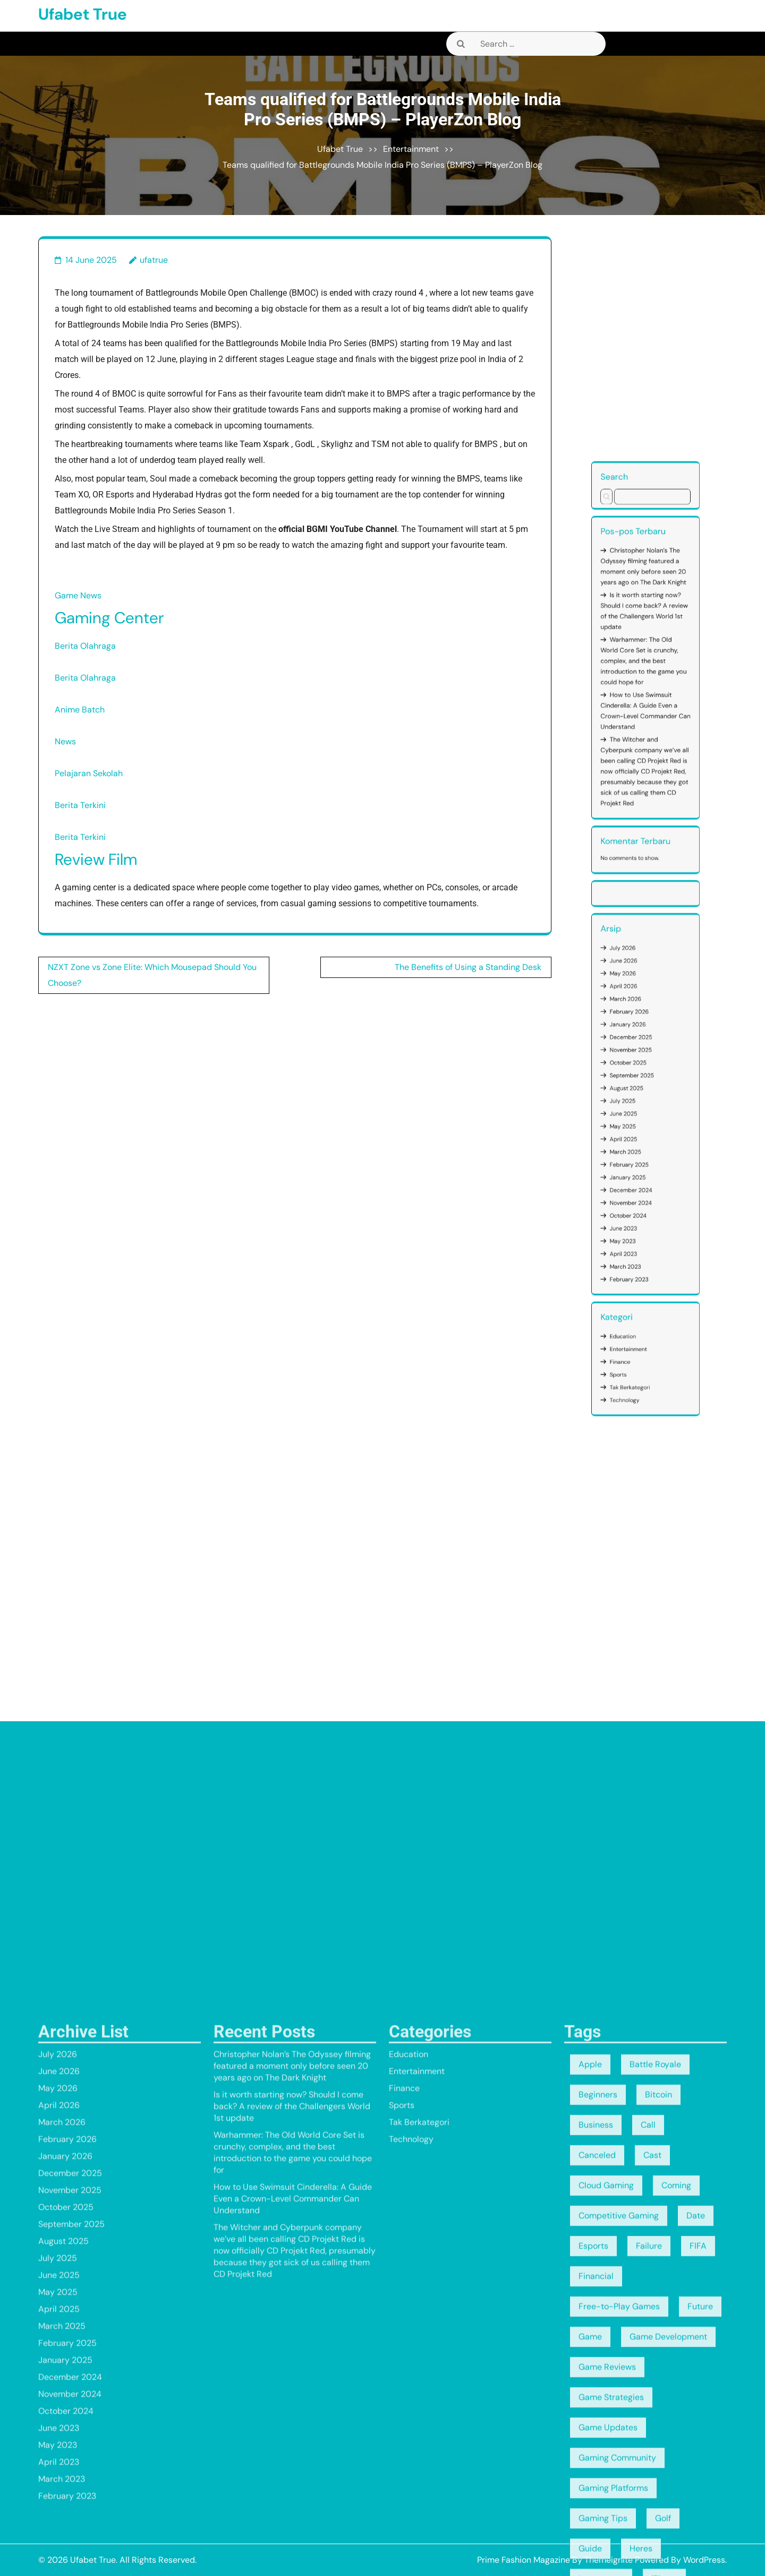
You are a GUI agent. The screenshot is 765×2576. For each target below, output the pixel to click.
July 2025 (639, 1074)
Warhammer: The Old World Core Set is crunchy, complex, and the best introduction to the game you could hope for (645, 947)
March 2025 (639, 1089)
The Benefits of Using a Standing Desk (468, 967)
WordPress (704, 2559)
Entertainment (411, 148)
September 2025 (641, 1067)
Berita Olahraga (85, 645)
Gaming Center (109, 617)
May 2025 (639, 1081)
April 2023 (639, 1118)
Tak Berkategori (641, 1157)
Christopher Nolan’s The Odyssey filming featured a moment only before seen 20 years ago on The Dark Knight (645, 920)
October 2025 (640, 1063)
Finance (638, 1149)
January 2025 (640, 1096)
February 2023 (641, 1125)
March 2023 (639, 1122)
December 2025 (641, 1056)
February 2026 (641, 1048)
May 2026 (639, 1037)
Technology (639, 1161)
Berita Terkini (80, 805)
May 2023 (639, 1114)
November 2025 (641, 1060)
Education (639, 1142)
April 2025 (639, 1085)
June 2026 (639, 1034)
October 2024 (640, 1107)
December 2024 (641, 1100)
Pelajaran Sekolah (89, 773)
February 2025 (641, 1093)
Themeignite (608, 2559)
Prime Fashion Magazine (523, 2559)
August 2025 (640, 1070)
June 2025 (639, 1078)
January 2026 (640, 1052)
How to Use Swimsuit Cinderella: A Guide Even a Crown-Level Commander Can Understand (646, 962)
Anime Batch (80, 709)
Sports (637, 1153)
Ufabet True (82, 14)
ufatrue (154, 259)
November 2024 (641, 1104)
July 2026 (639, 1030)
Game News (78, 595)
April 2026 (639, 1041)
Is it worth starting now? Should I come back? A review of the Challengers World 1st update (645, 933)
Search (637, 894)
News (65, 741)
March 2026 (639, 1045)
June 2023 (639, 1111)
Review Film (96, 859)
